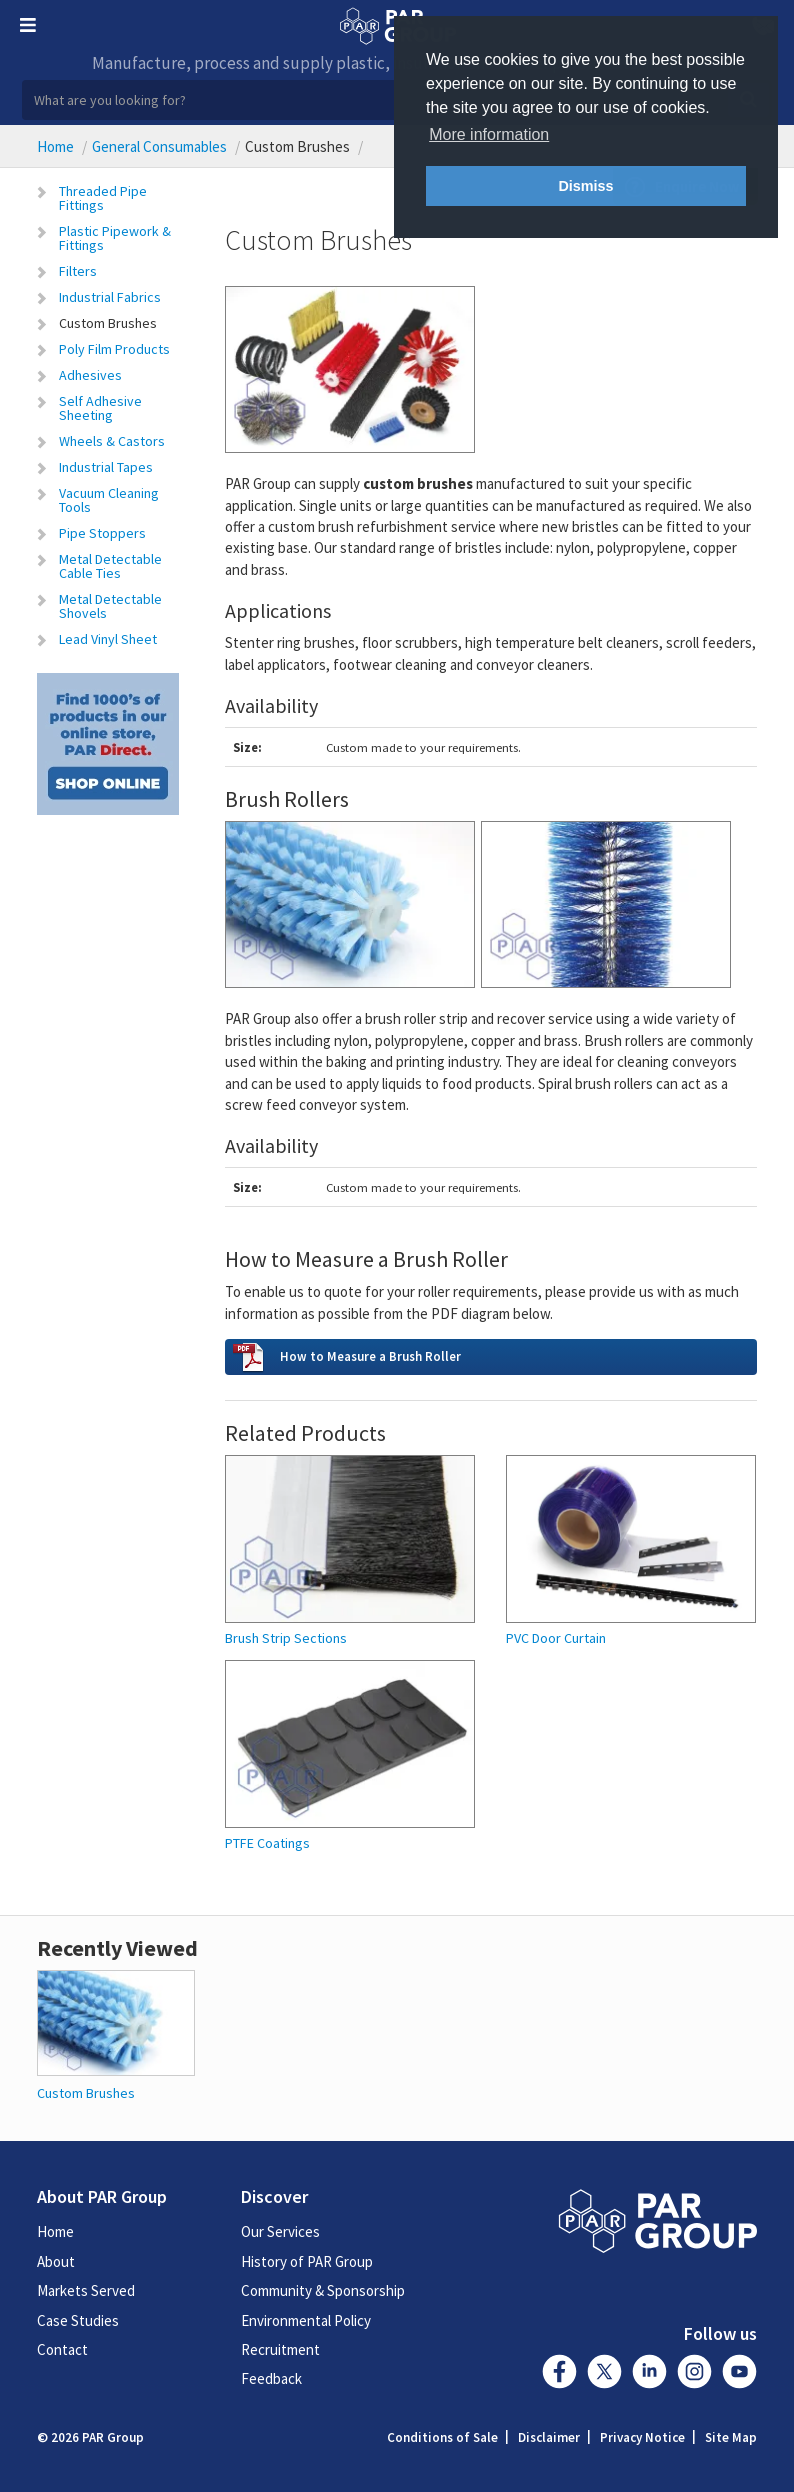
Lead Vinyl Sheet (108, 639)
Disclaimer (549, 2437)
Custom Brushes (108, 323)
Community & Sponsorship (323, 2290)
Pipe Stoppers (102, 533)
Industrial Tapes (106, 467)
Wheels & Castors (112, 441)
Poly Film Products (114, 349)
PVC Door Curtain (556, 1638)
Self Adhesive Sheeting (100, 408)
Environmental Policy (306, 2320)
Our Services (280, 2231)
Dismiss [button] (585, 186)
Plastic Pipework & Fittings (115, 238)
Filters (78, 271)
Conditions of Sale (442, 2437)
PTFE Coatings (267, 1843)
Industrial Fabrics (110, 297)
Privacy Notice (642, 2437)
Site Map (731, 2437)
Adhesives (90, 375)
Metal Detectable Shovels (110, 606)
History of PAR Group (307, 2261)
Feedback (271, 2378)
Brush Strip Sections (286, 1638)
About (56, 2261)
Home (55, 146)
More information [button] (489, 134)
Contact (62, 2349)
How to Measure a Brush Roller (370, 1356)
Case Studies (78, 2320)
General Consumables (159, 146)
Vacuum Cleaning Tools (109, 500)
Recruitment (280, 2349)
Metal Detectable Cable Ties (110, 566)
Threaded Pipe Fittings (103, 198)
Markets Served (86, 2290)
